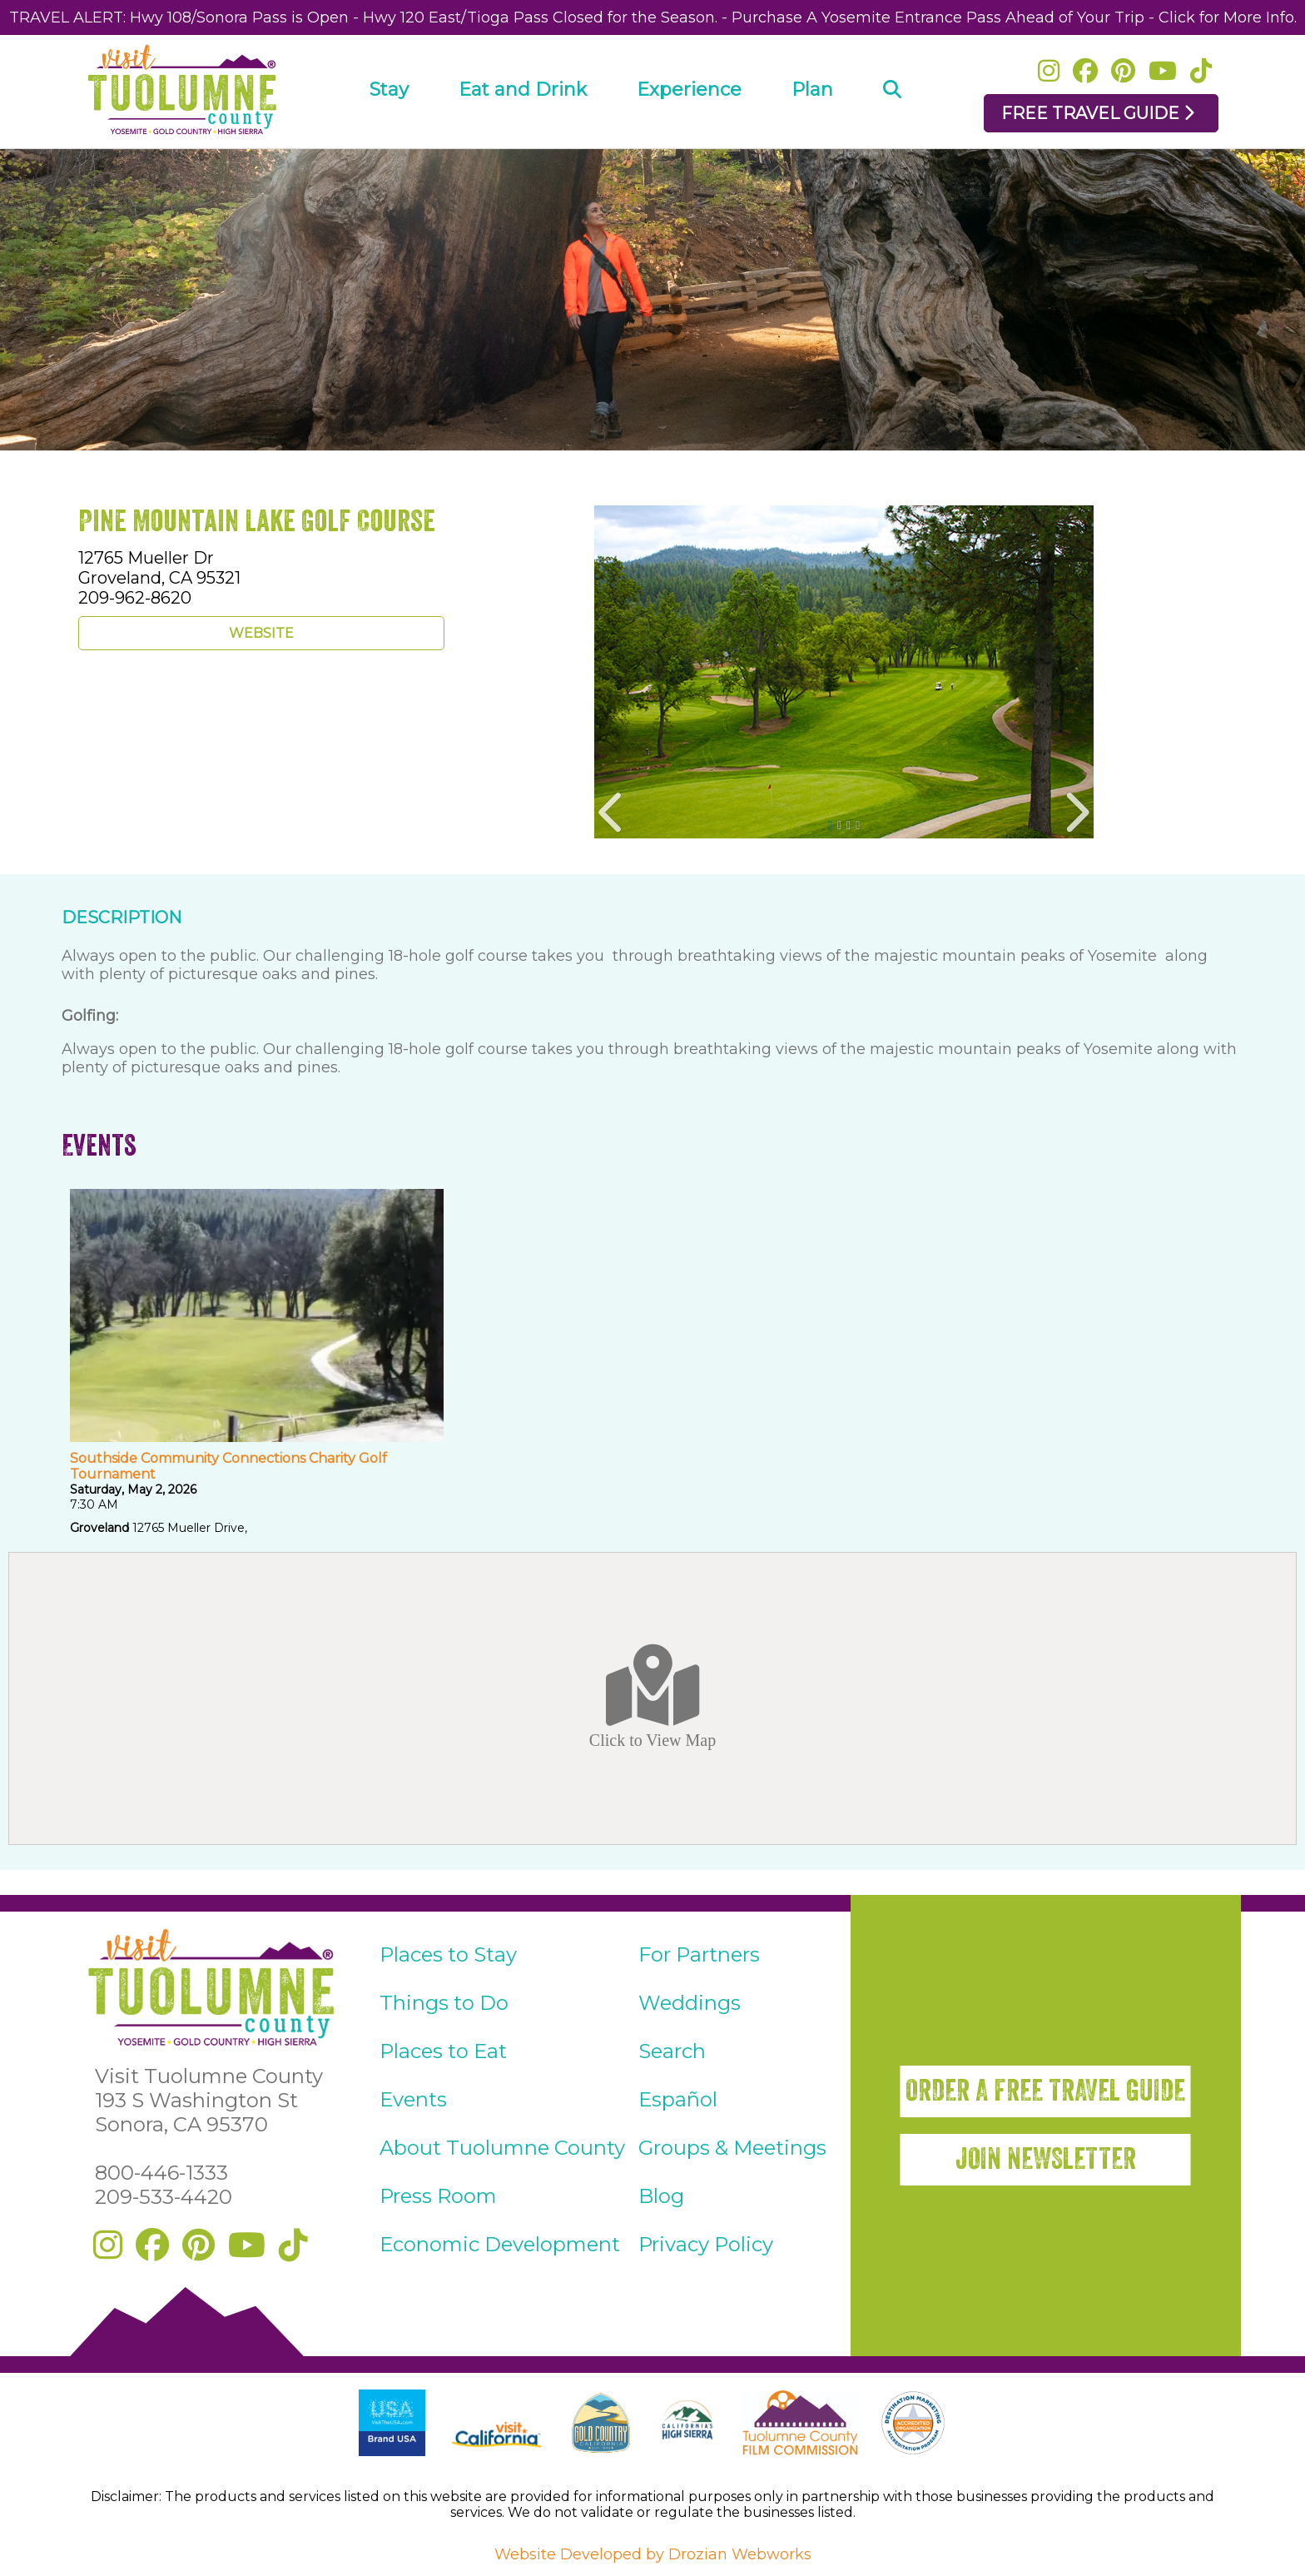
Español (677, 2099)
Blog (661, 2196)
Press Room (438, 2196)
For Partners (699, 1954)
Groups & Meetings (732, 2148)
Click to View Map (652, 1697)
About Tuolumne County (502, 2148)
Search (672, 2051)
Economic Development (500, 2244)
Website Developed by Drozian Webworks (652, 2554)
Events (413, 2099)
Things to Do (444, 2003)
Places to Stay (448, 1954)
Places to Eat (443, 2051)
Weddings (689, 2003)
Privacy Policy (705, 2244)
